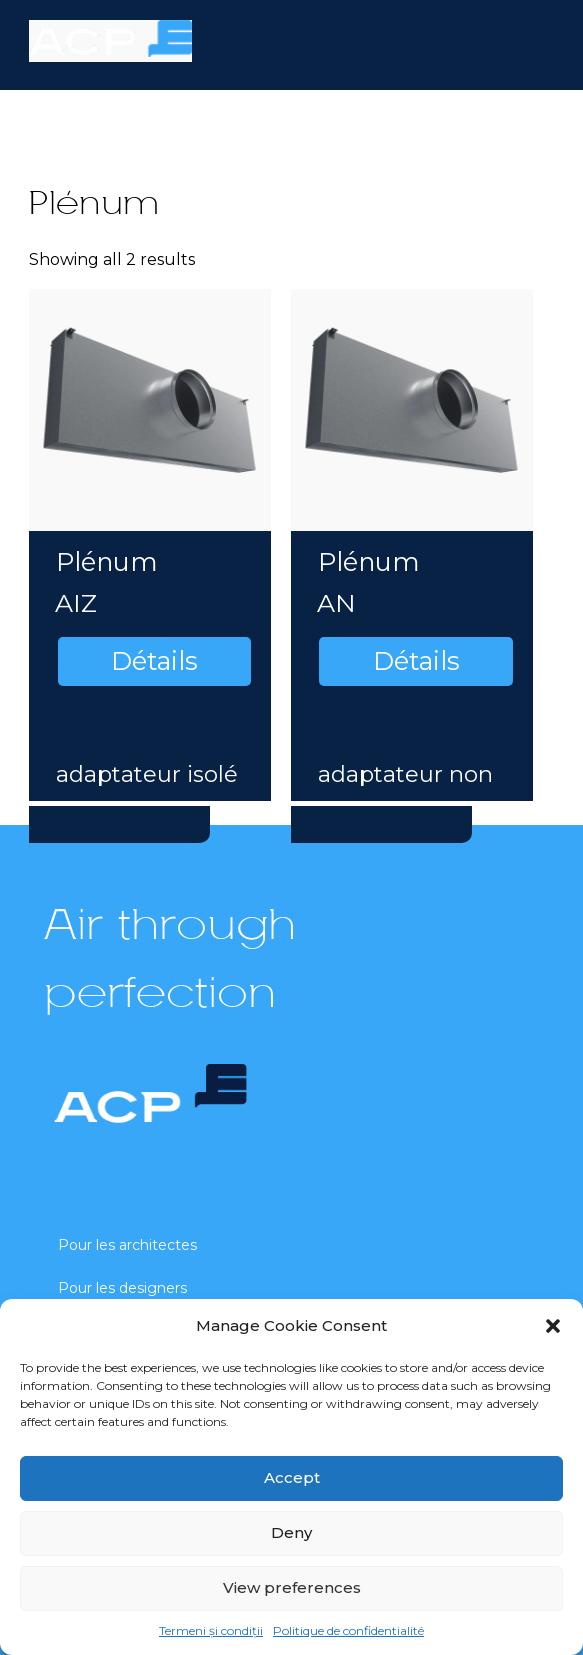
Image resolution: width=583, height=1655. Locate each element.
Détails (154, 660)
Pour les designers (122, 1288)
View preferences (292, 1587)
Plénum (107, 561)
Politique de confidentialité (348, 1630)
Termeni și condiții (211, 1630)
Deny (291, 1532)
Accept (292, 1477)
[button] (553, 1326)
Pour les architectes (127, 1245)
